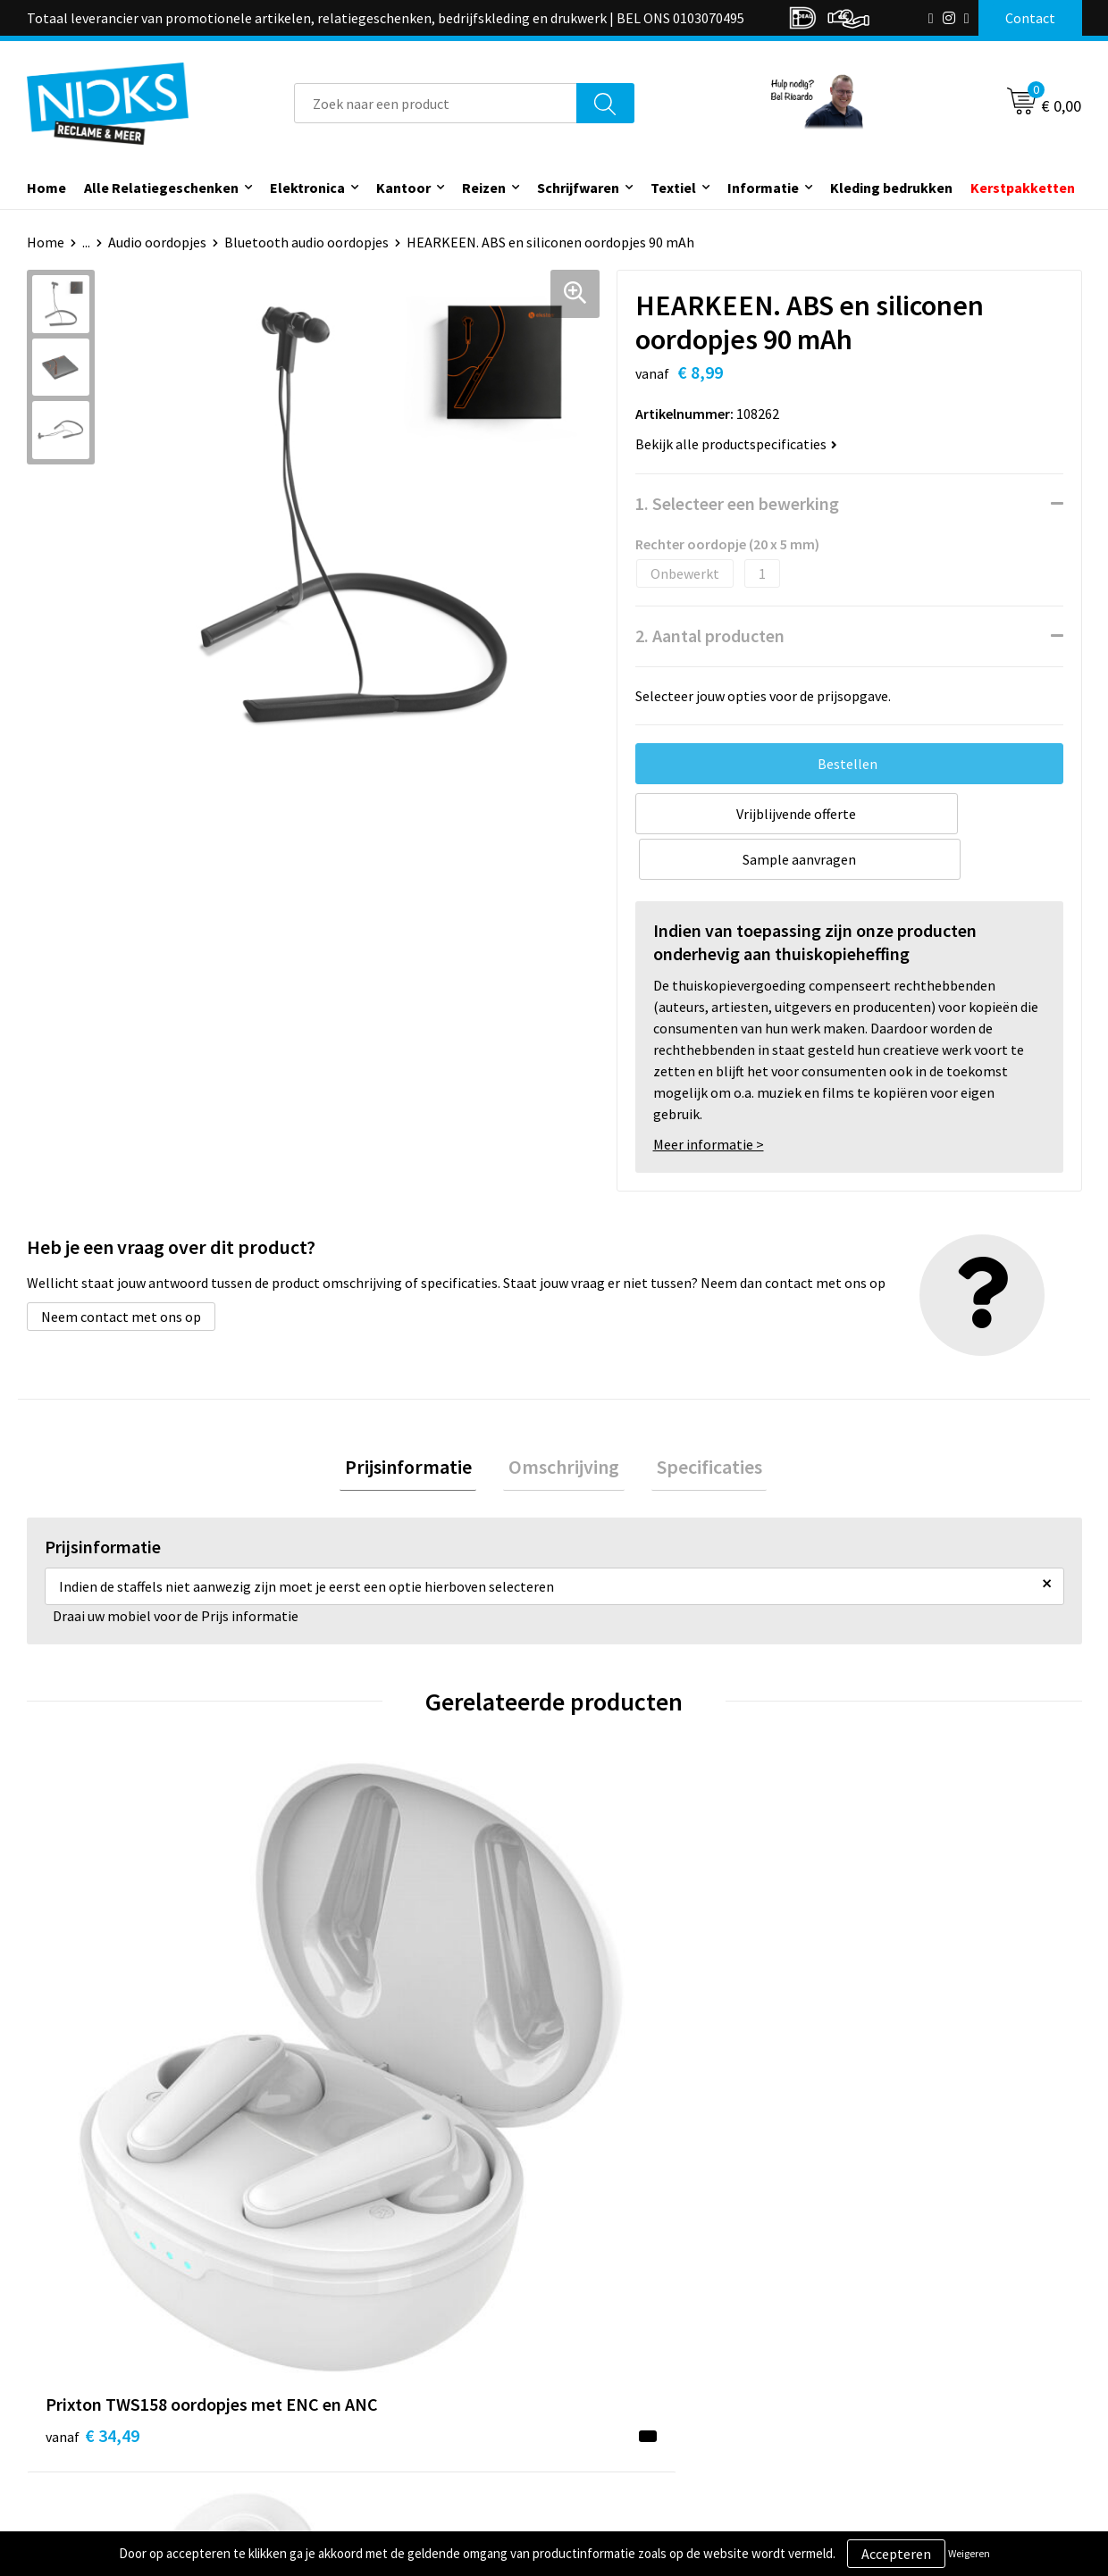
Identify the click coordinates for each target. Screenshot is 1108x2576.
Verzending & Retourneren (657, 2354)
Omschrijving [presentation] (563, 1422)
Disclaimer (869, 2409)
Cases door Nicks (365, 2382)
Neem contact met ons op (121, 1271)
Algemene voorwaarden (909, 2328)
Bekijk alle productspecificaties (736, 444)
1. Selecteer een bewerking (737, 503)
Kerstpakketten (1022, 188)
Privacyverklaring (890, 2382)
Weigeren (969, 2553)
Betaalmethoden (629, 2382)
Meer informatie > (708, 1099)
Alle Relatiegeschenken (161, 188)
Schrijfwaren (578, 188)
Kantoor (403, 188)
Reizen (484, 188)
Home (46, 188)
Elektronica (307, 188)
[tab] (418, 1423)
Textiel (673, 188)
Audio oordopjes (157, 242)
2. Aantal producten (710, 635)
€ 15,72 (356, 2035)
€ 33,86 (620, 2062)
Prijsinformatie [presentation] (418, 1422)
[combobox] (435, 103)
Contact (601, 2328)
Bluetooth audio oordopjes (306, 242)
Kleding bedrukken (891, 188)
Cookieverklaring (889, 2354)
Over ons (341, 2328)
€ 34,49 (92, 2035)
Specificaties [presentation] (698, 1422)
